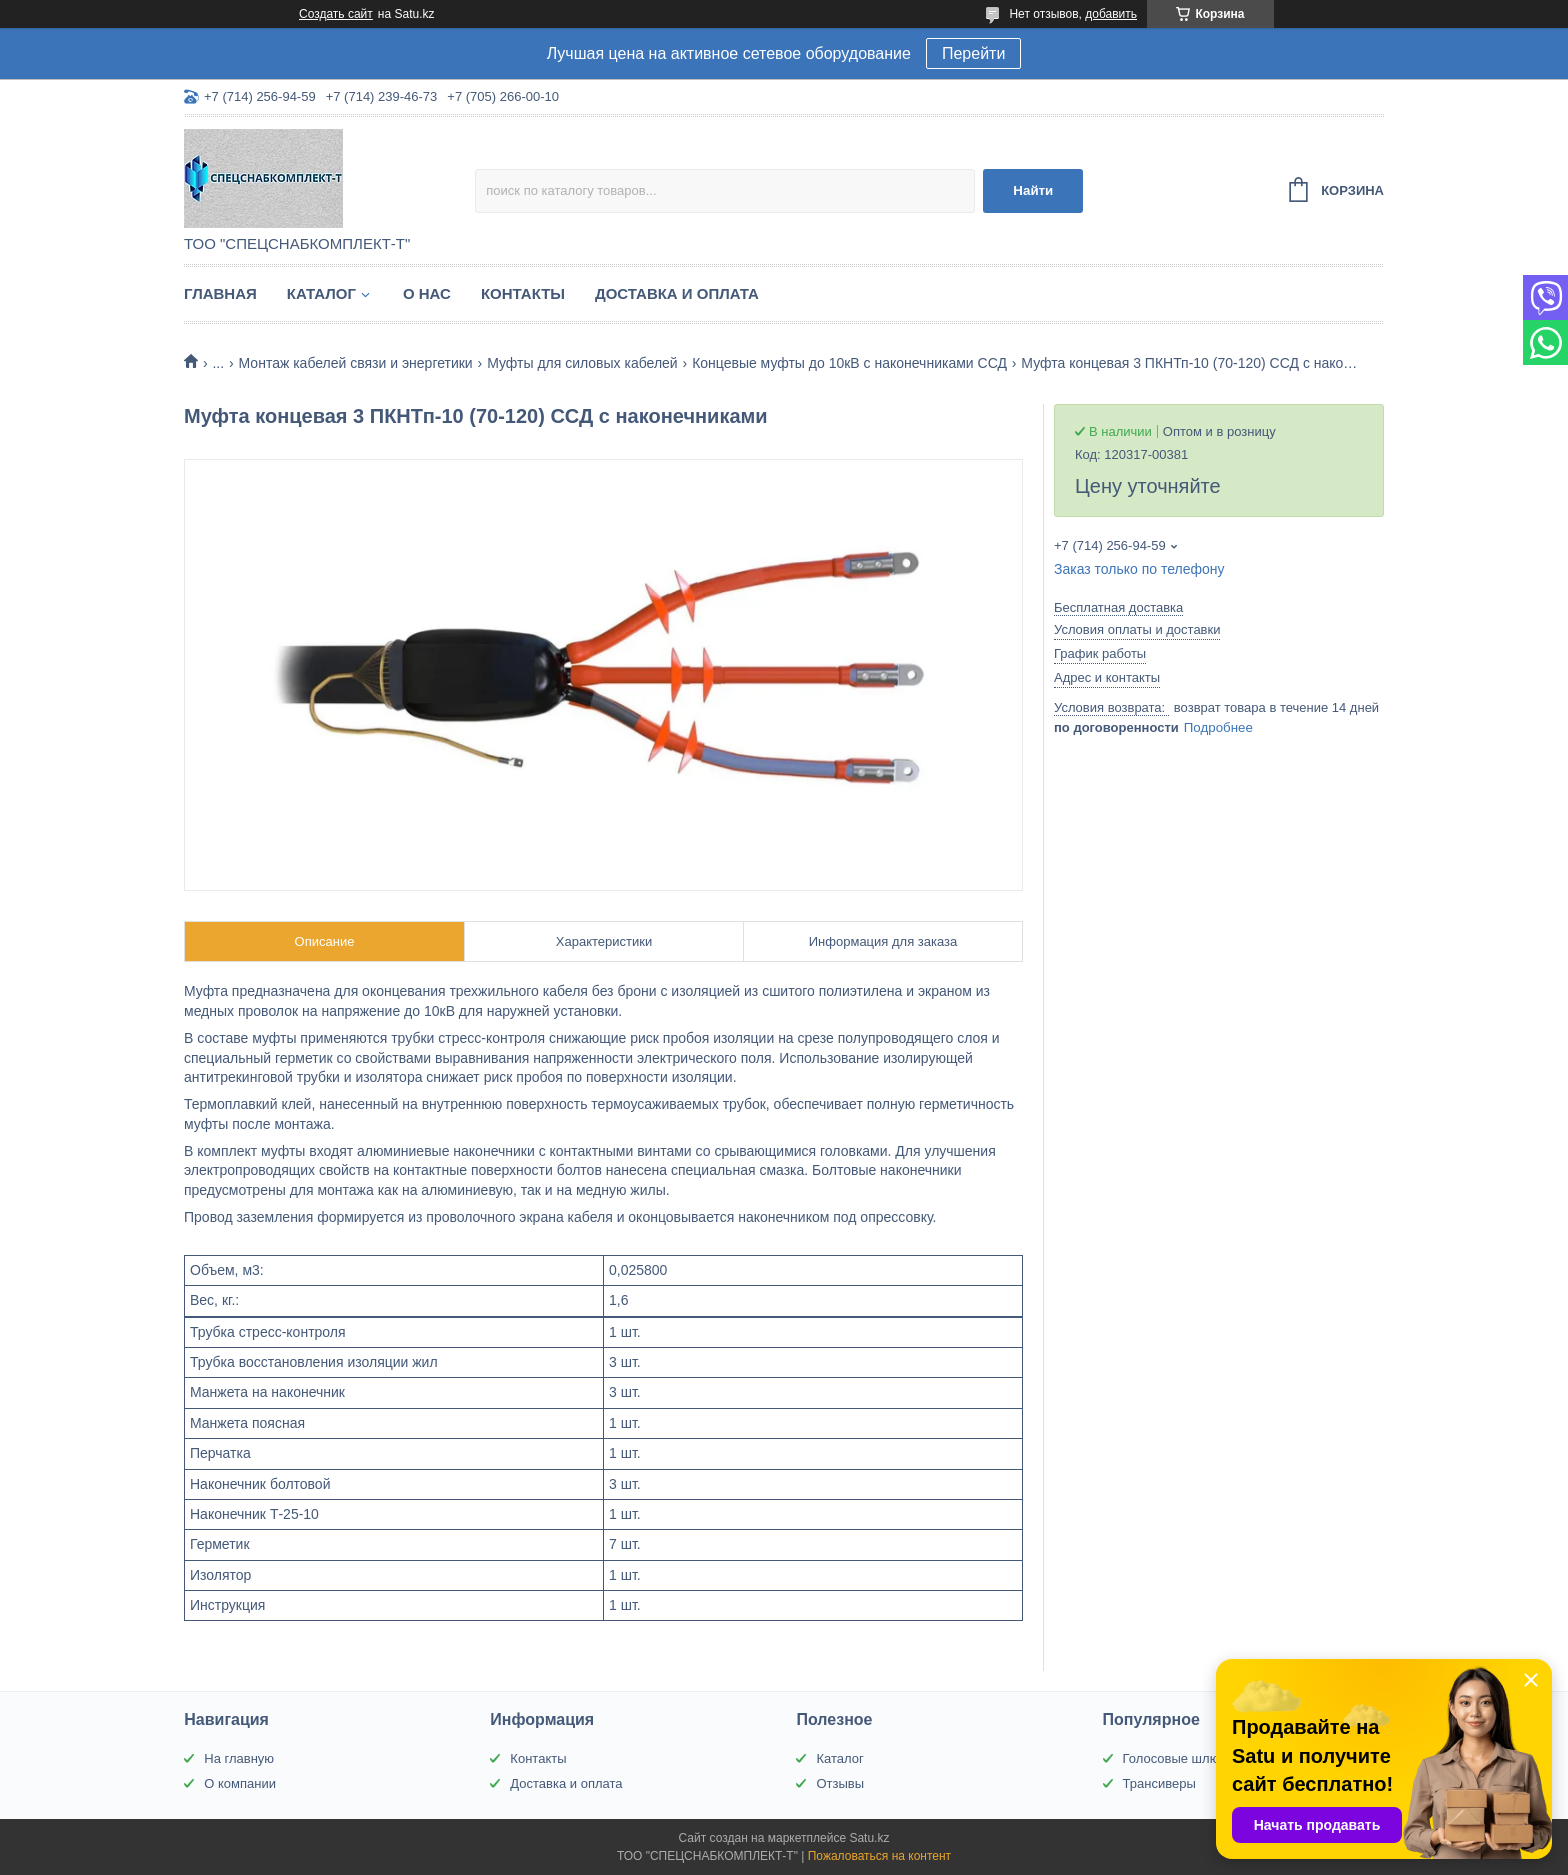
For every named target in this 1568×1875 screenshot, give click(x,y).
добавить (1111, 14)
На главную (239, 1758)
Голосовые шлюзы (1179, 1758)
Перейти (973, 53)
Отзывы (840, 1783)
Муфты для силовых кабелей (582, 363)
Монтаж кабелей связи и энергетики (356, 363)
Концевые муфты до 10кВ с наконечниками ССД (849, 363)
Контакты (523, 293)
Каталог (321, 293)
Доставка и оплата (677, 293)
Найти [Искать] (1033, 190)
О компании (240, 1783)
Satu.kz (869, 1838)
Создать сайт (336, 14)
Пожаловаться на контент (879, 1856)
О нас (427, 293)
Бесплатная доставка (1118, 607)
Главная (220, 293)
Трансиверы (1159, 1783)
